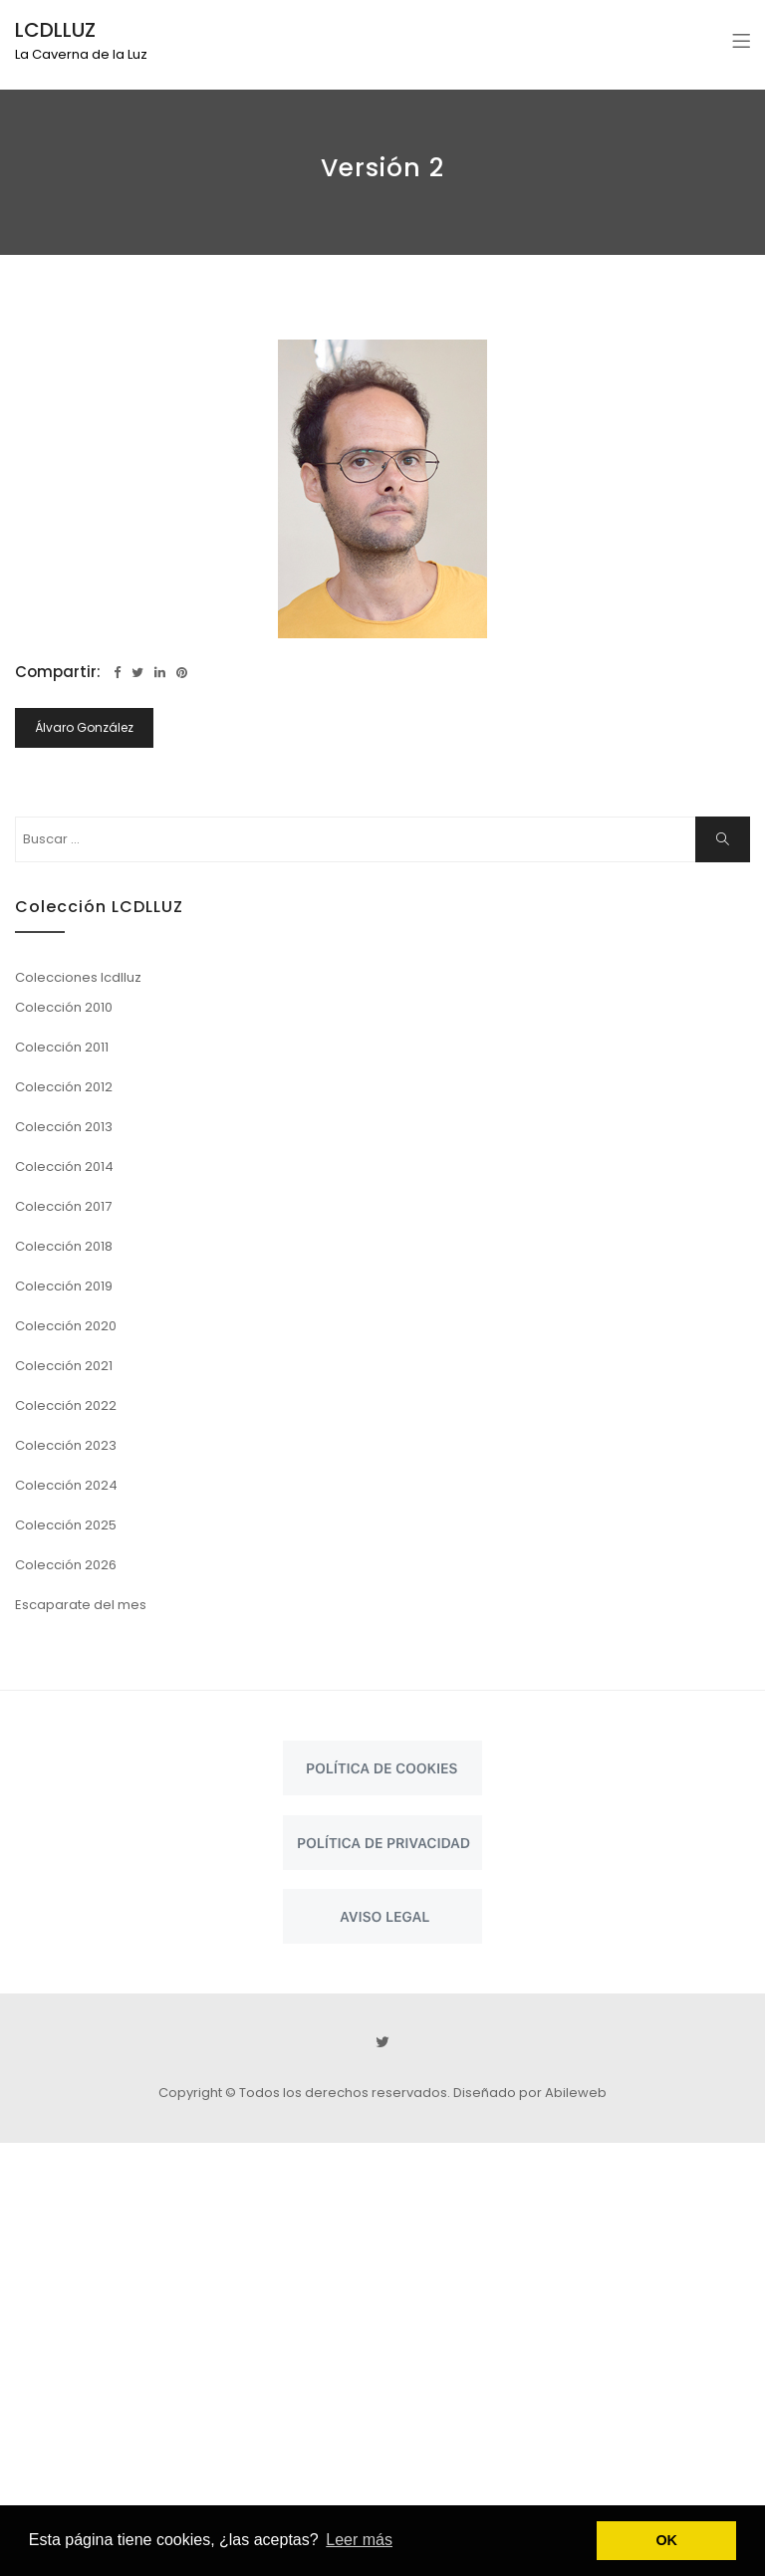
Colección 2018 (64, 1246)
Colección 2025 (66, 1525)
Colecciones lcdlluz (78, 977)
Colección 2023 (66, 1445)
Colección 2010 (64, 1007)
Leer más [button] (359, 2539)
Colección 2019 (64, 1286)
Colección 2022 (66, 1405)
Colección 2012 (64, 1086)
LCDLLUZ (55, 30)
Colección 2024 (66, 1485)
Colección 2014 (64, 1166)
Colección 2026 (66, 1564)
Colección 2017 (63, 1206)
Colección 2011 (62, 1047)
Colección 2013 (64, 1126)
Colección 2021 (64, 1365)
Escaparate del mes (80, 1604)
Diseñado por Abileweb (530, 2092)
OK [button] (666, 2540)
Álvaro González (84, 727)
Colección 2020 (66, 1325)
